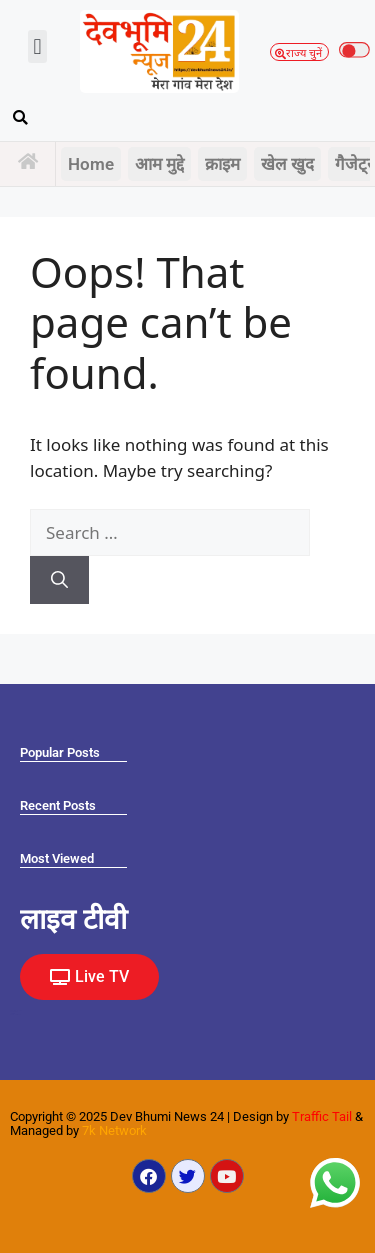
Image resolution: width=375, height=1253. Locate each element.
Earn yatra (12, 1013)
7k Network (114, 1130)
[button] (37, 46)
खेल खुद (287, 164)
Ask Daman (14, 1011)
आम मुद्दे (159, 164)
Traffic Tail (322, 1116)
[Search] (59, 580)
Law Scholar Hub (15, 1014)
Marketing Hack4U (16, 1010)
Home (91, 164)
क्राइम (222, 164)
